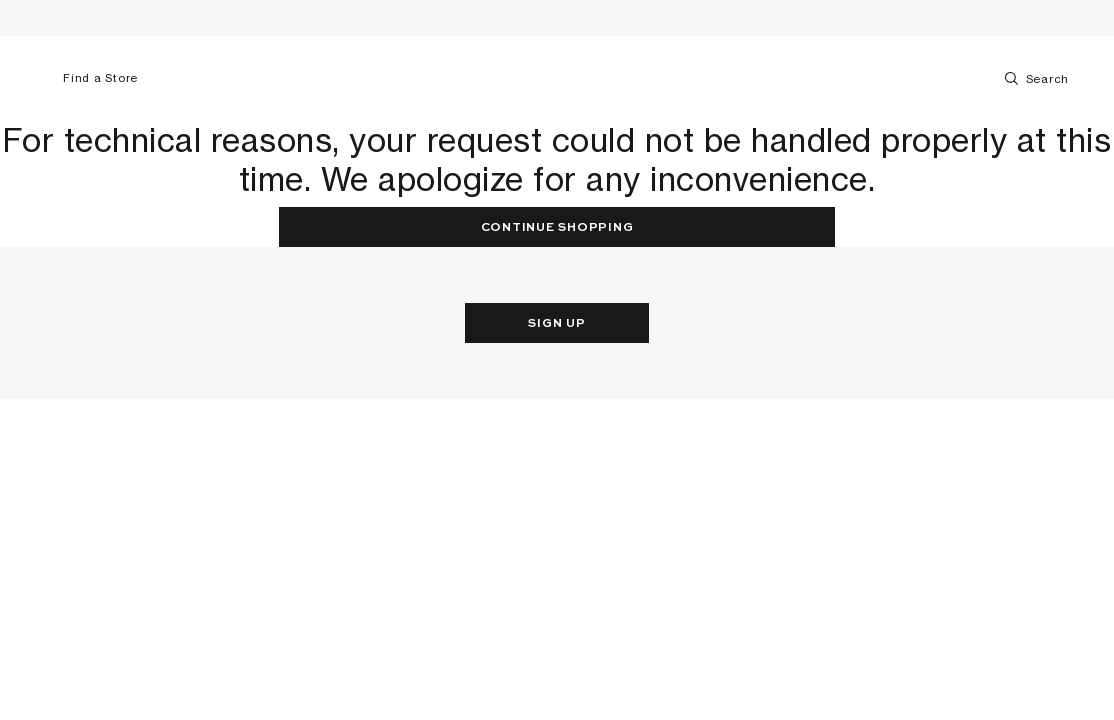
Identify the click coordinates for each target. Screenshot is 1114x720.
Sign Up (556, 324)
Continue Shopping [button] (557, 228)
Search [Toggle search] (1035, 78)
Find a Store (91, 78)
